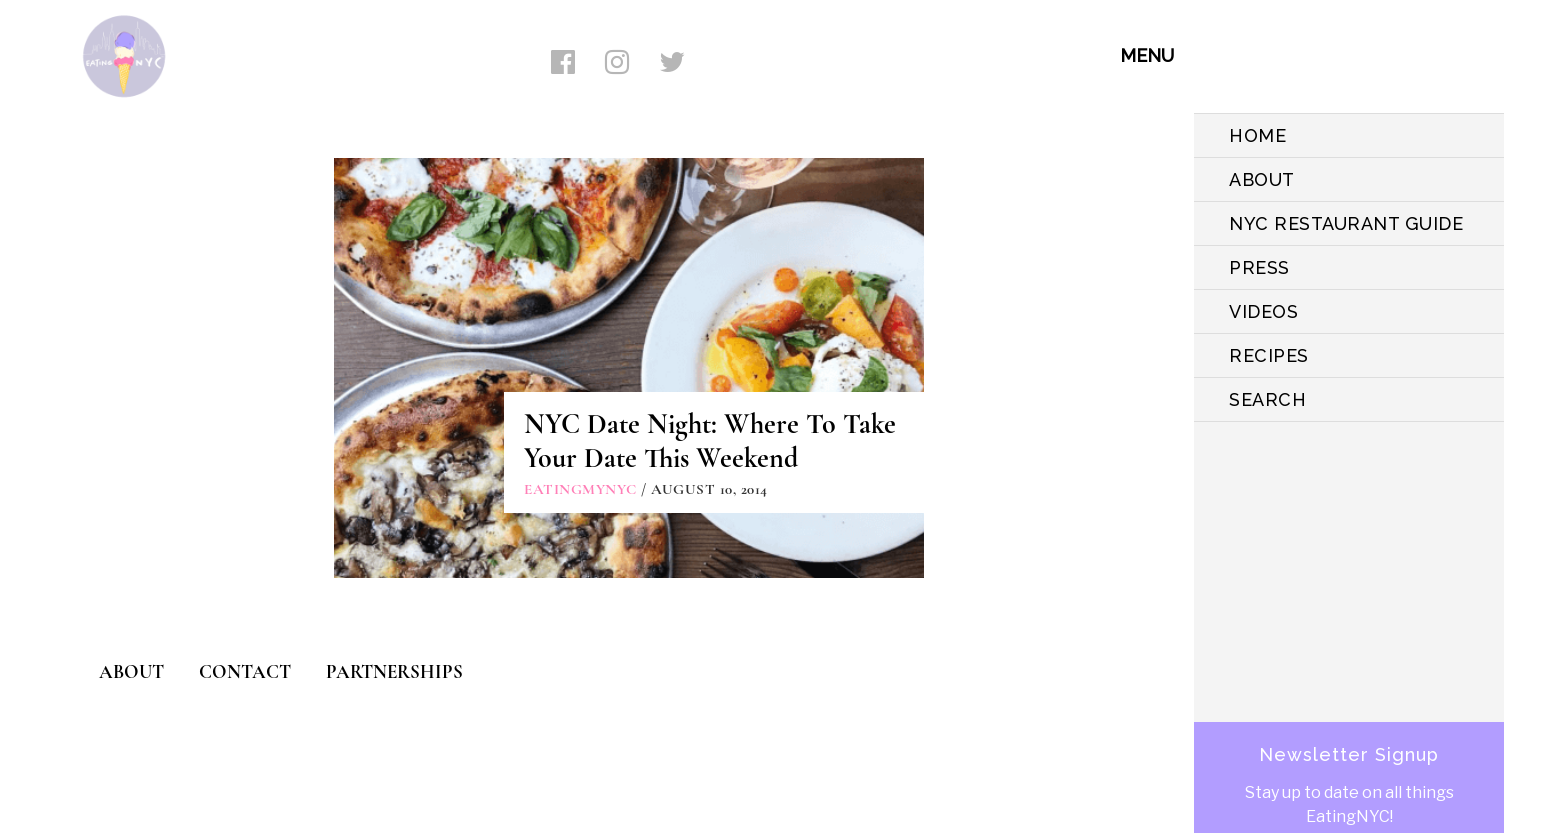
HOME (1257, 135)
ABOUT (1262, 179)
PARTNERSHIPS (394, 671)
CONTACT (245, 671)
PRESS (1259, 267)
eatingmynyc (580, 489)
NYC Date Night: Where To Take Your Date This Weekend (710, 441)
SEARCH (1267, 399)
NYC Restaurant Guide (1346, 223)
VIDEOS (1263, 311)
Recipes (1269, 355)
